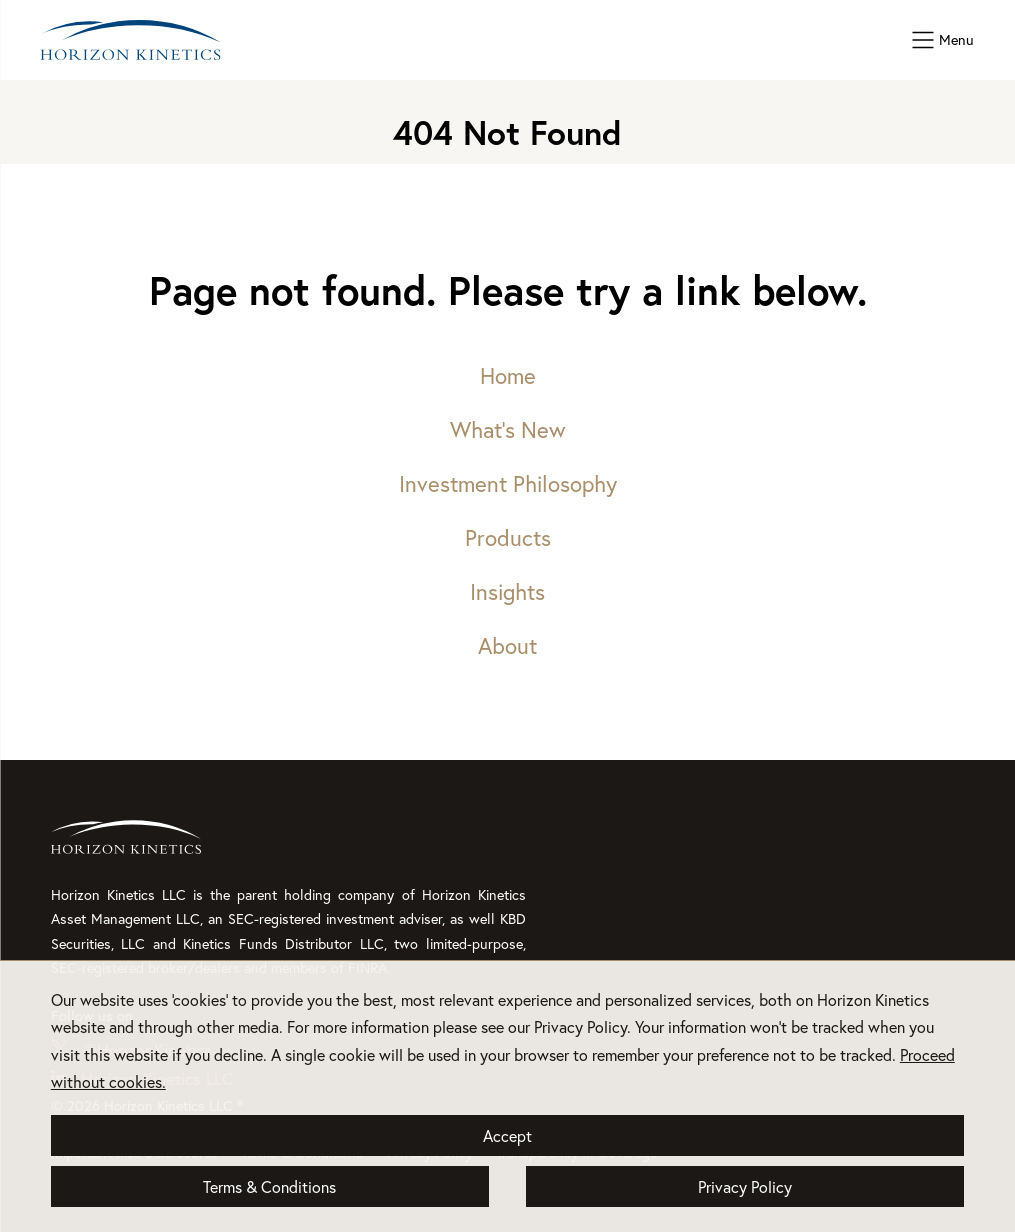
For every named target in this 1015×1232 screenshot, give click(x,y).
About (507, 645)
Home (508, 375)
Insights (507, 591)
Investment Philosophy (508, 483)
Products (508, 537)
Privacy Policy (745, 1186)
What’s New (508, 429)
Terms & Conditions (269, 1186)
